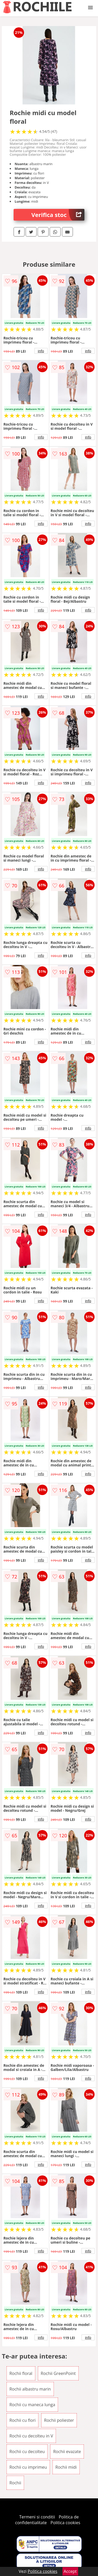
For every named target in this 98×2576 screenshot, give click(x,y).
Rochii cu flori (22, 2420)
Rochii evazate (67, 2451)
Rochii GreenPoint (58, 2373)
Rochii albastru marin (30, 2389)
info (41, 351)
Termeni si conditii (37, 2517)
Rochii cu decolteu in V (31, 2436)
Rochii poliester (59, 2420)
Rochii (15, 2483)
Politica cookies (65, 2522)
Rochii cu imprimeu (28, 2467)
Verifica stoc (57, 215)
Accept (70, 2571)
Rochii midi (66, 2467)
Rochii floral (20, 2373)
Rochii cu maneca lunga (32, 2404)
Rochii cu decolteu (27, 2451)
